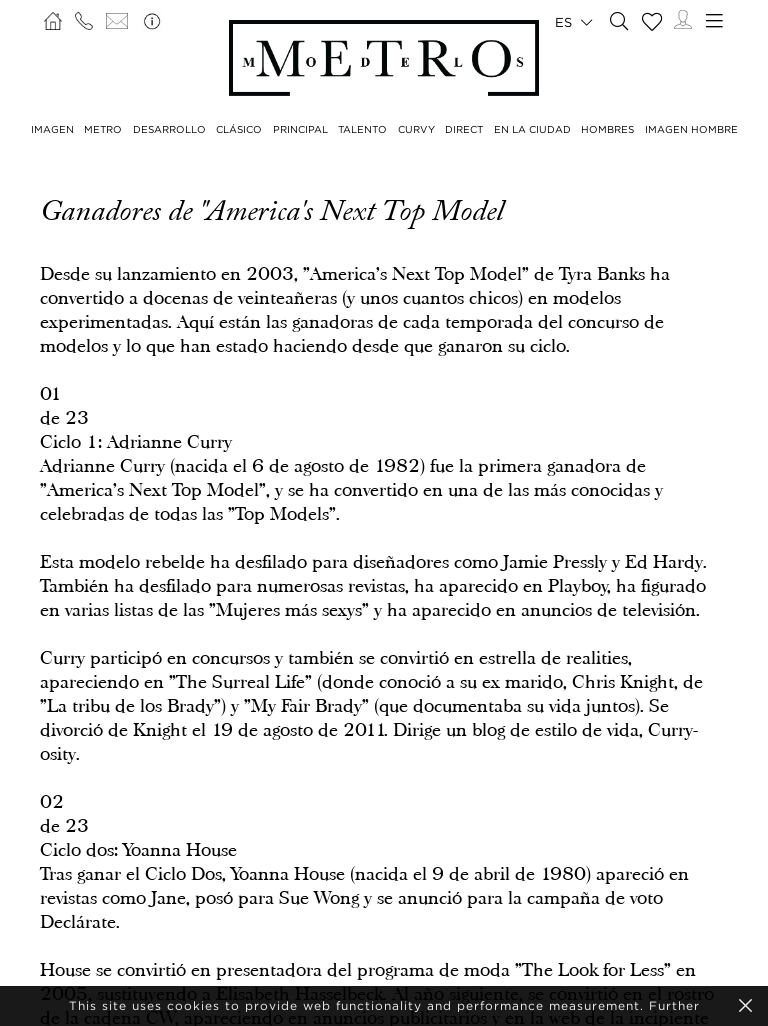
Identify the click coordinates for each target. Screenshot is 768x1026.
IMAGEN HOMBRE (691, 129)
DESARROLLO (169, 129)
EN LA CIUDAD (532, 129)
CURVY (416, 129)
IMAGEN (52, 129)
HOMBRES (607, 129)
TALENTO (362, 129)
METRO (103, 129)
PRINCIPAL (300, 129)
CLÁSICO (239, 129)
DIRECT (464, 129)
